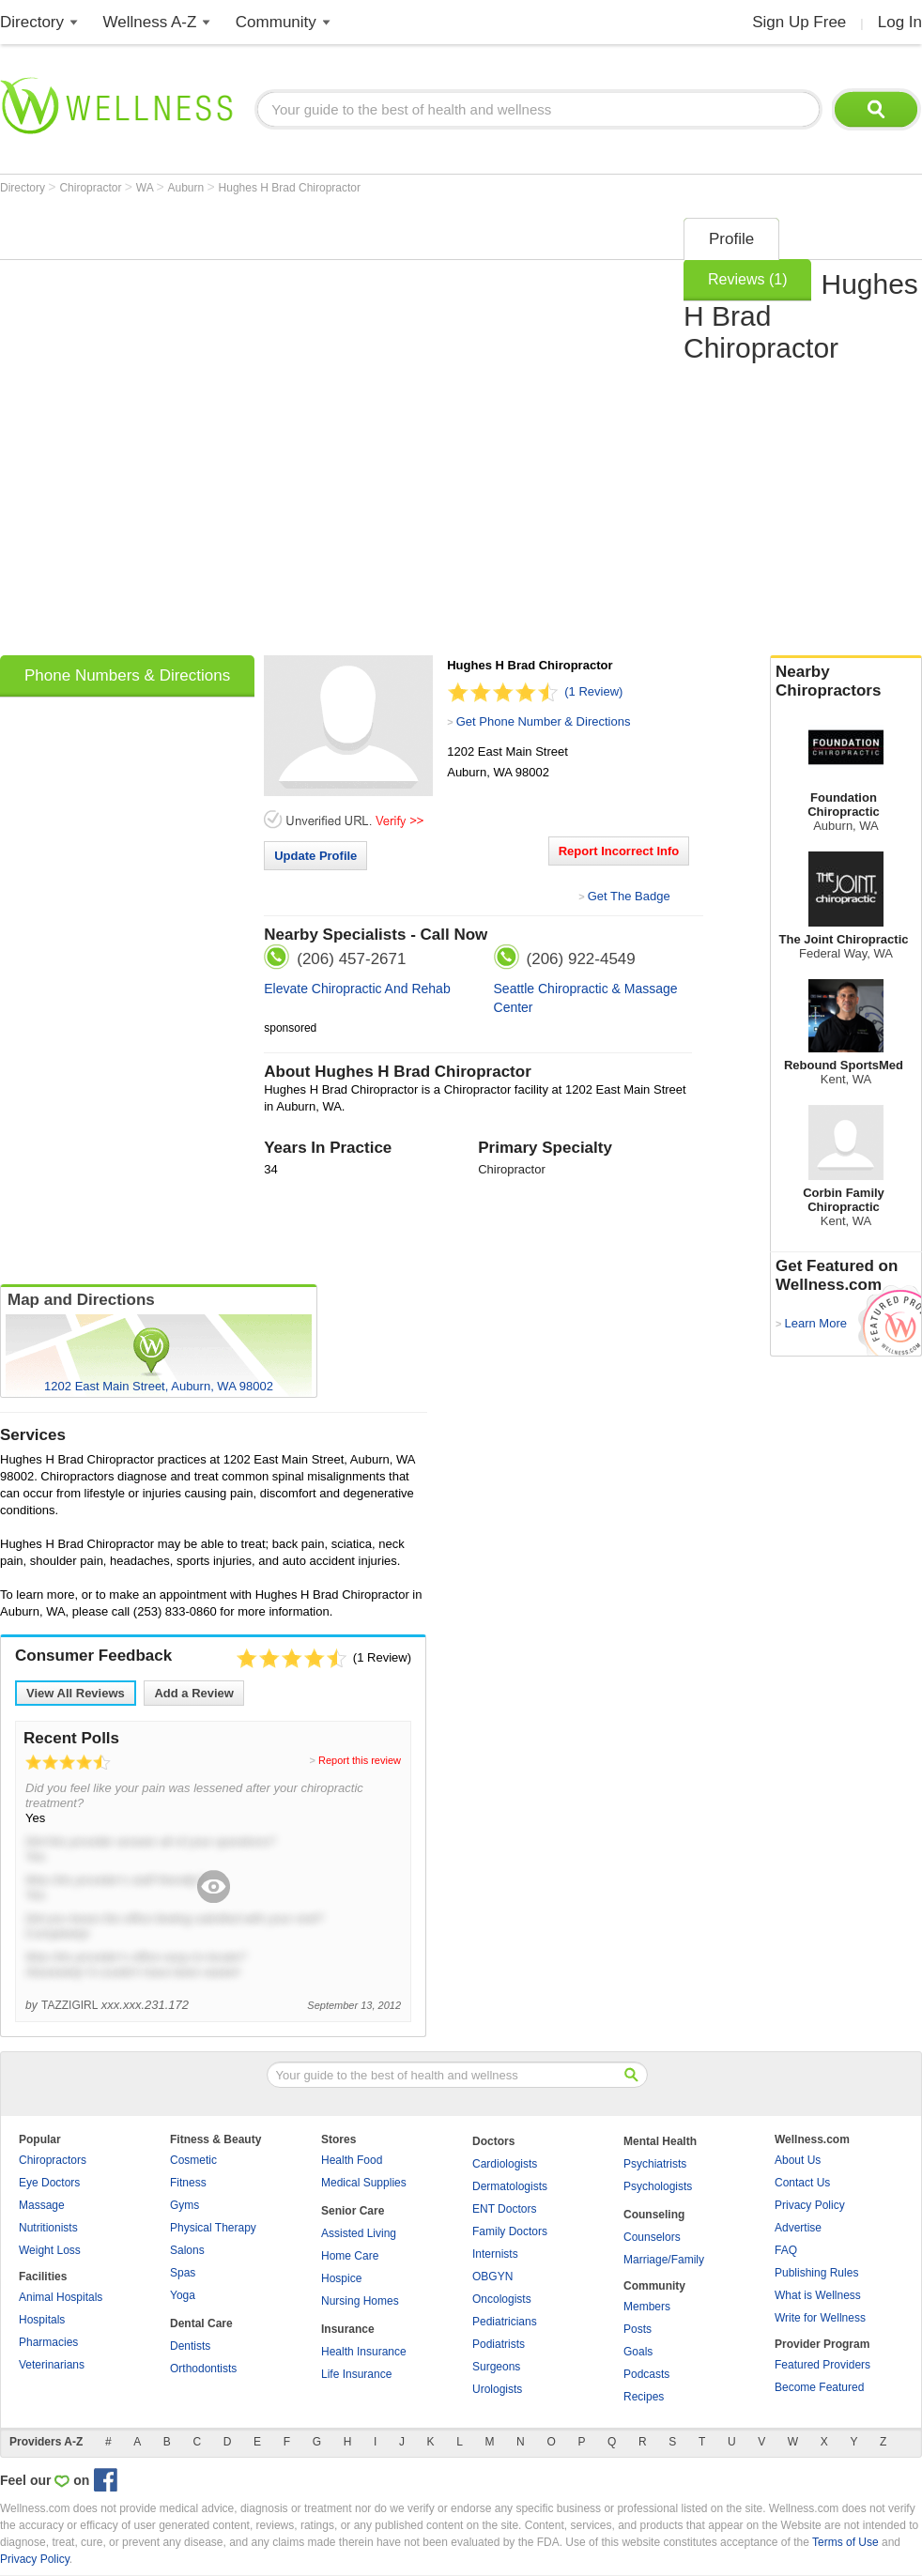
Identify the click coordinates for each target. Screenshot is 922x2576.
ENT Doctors (504, 2209)
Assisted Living (358, 2233)
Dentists (190, 2346)
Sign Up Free (799, 22)
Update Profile (315, 856)
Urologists (497, 2389)
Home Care (349, 2255)
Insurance (348, 2329)
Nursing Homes (360, 2301)
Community (276, 22)
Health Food (351, 2160)
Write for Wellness (820, 2317)
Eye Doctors (49, 2182)
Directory (32, 22)
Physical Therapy (213, 2227)
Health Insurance (364, 2351)
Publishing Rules (816, 2272)
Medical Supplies (364, 2182)
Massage (42, 2205)
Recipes (643, 2396)
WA (146, 187)
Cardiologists (504, 2163)
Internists (495, 2254)
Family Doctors (509, 2231)
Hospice (341, 2278)
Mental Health (660, 2141)
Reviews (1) (747, 279)
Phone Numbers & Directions (127, 675)
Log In (900, 22)
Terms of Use (845, 2542)
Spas (182, 2272)
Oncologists (501, 2299)
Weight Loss (50, 2250)
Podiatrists (498, 2344)
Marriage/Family (663, 2259)
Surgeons (496, 2366)
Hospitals (42, 2319)
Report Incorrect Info (619, 851)
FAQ (786, 2250)
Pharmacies (48, 2342)
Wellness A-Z (150, 22)
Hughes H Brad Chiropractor (290, 187)
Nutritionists (48, 2227)
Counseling (653, 2214)
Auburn (187, 187)
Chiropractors (52, 2160)
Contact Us (802, 2182)
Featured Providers (822, 2364)
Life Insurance (356, 2374)
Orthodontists (203, 2368)
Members (646, 2306)
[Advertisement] (222, 430)
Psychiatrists (654, 2163)
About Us (798, 2160)
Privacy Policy (810, 2205)
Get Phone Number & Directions (543, 721)
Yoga (182, 2295)
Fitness (188, 2182)
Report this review (359, 1760)
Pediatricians (504, 2321)
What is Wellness (818, 2295)
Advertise (798, 2227)
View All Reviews (75, 1693)
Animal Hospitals (60, 2297)
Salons (187, 2250)
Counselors (652, 2237)
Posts (637, 2329)
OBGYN (492, 2276)
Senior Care (352, 2210)
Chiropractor (91, 187)
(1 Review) (593, 691)
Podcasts (646, 2374)
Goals (638, 2351)
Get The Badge (629, 896)
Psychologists (657, 2186)
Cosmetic (193, 2160)
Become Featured (819, 2387)
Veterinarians (52, 2364)
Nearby (846, 681)
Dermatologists (509, 2186)
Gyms (184, 2205)
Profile (731, 239)
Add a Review (194, 1693)
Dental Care (201, 2323)
